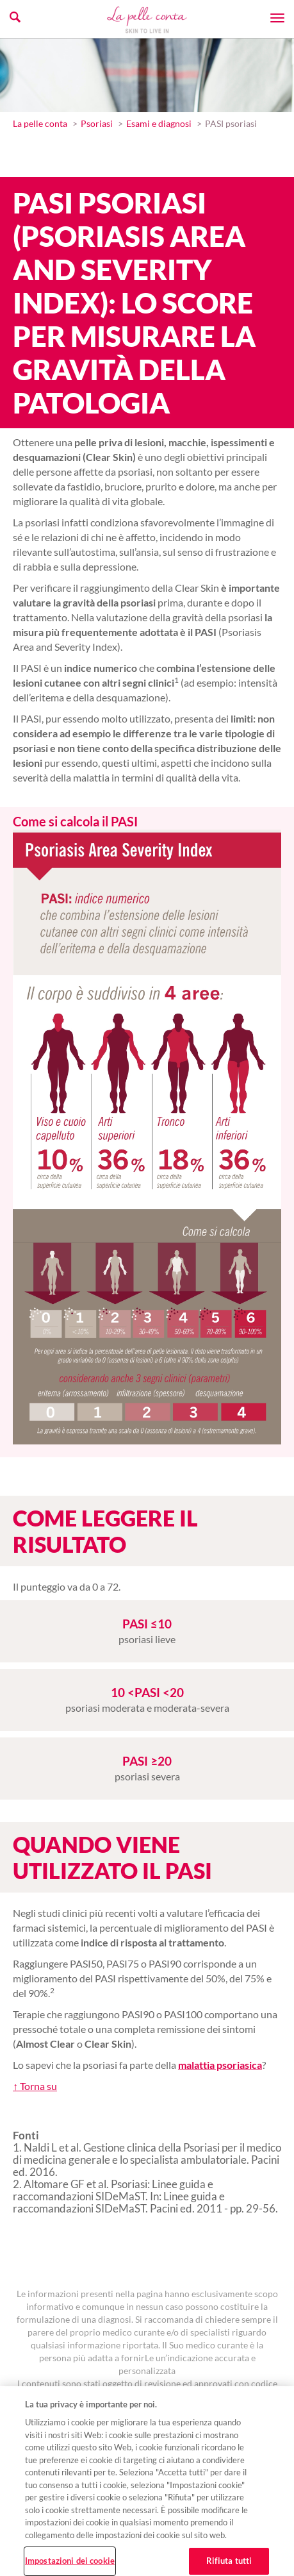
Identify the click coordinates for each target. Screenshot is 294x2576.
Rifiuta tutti (229, 2560)
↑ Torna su (35, 2086)
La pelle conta (40, 123)
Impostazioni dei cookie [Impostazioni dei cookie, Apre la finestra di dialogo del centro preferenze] (70, 2560)
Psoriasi (97, 123)
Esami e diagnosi (159, 123)
